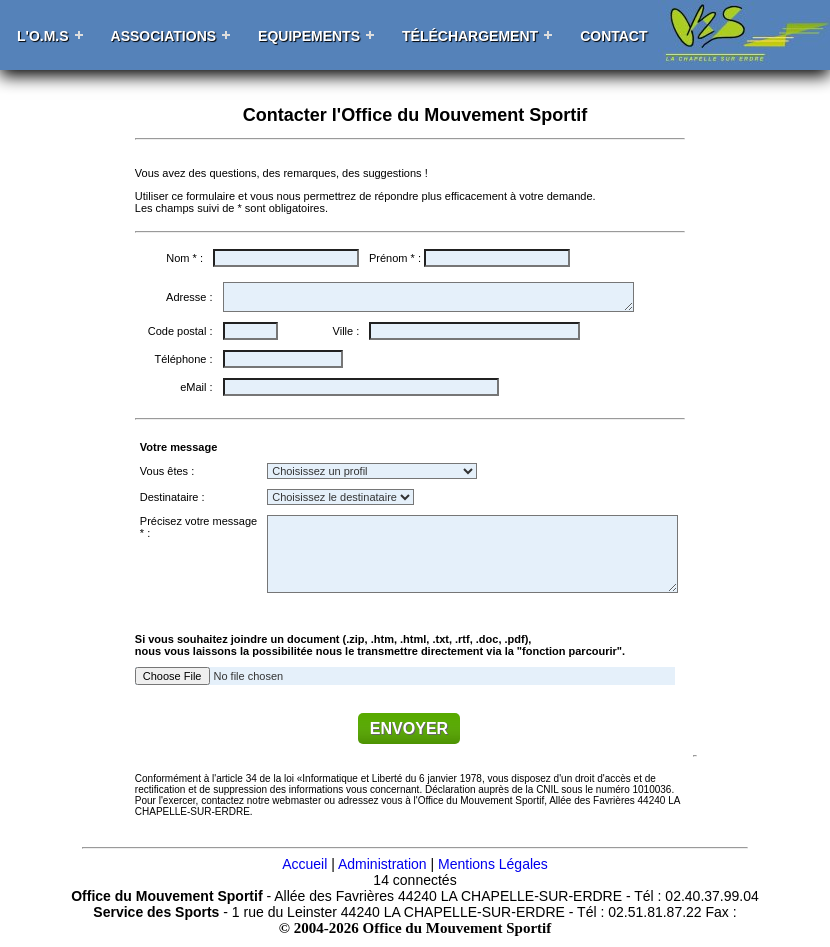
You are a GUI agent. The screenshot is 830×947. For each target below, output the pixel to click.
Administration (382, 864)
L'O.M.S (43, 36)
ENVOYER (409, 728)
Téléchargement (470, 36)
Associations (164, 36)
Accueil (304, 864)
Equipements (309, 36)
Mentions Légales (493, 864)
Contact (613, 36)
